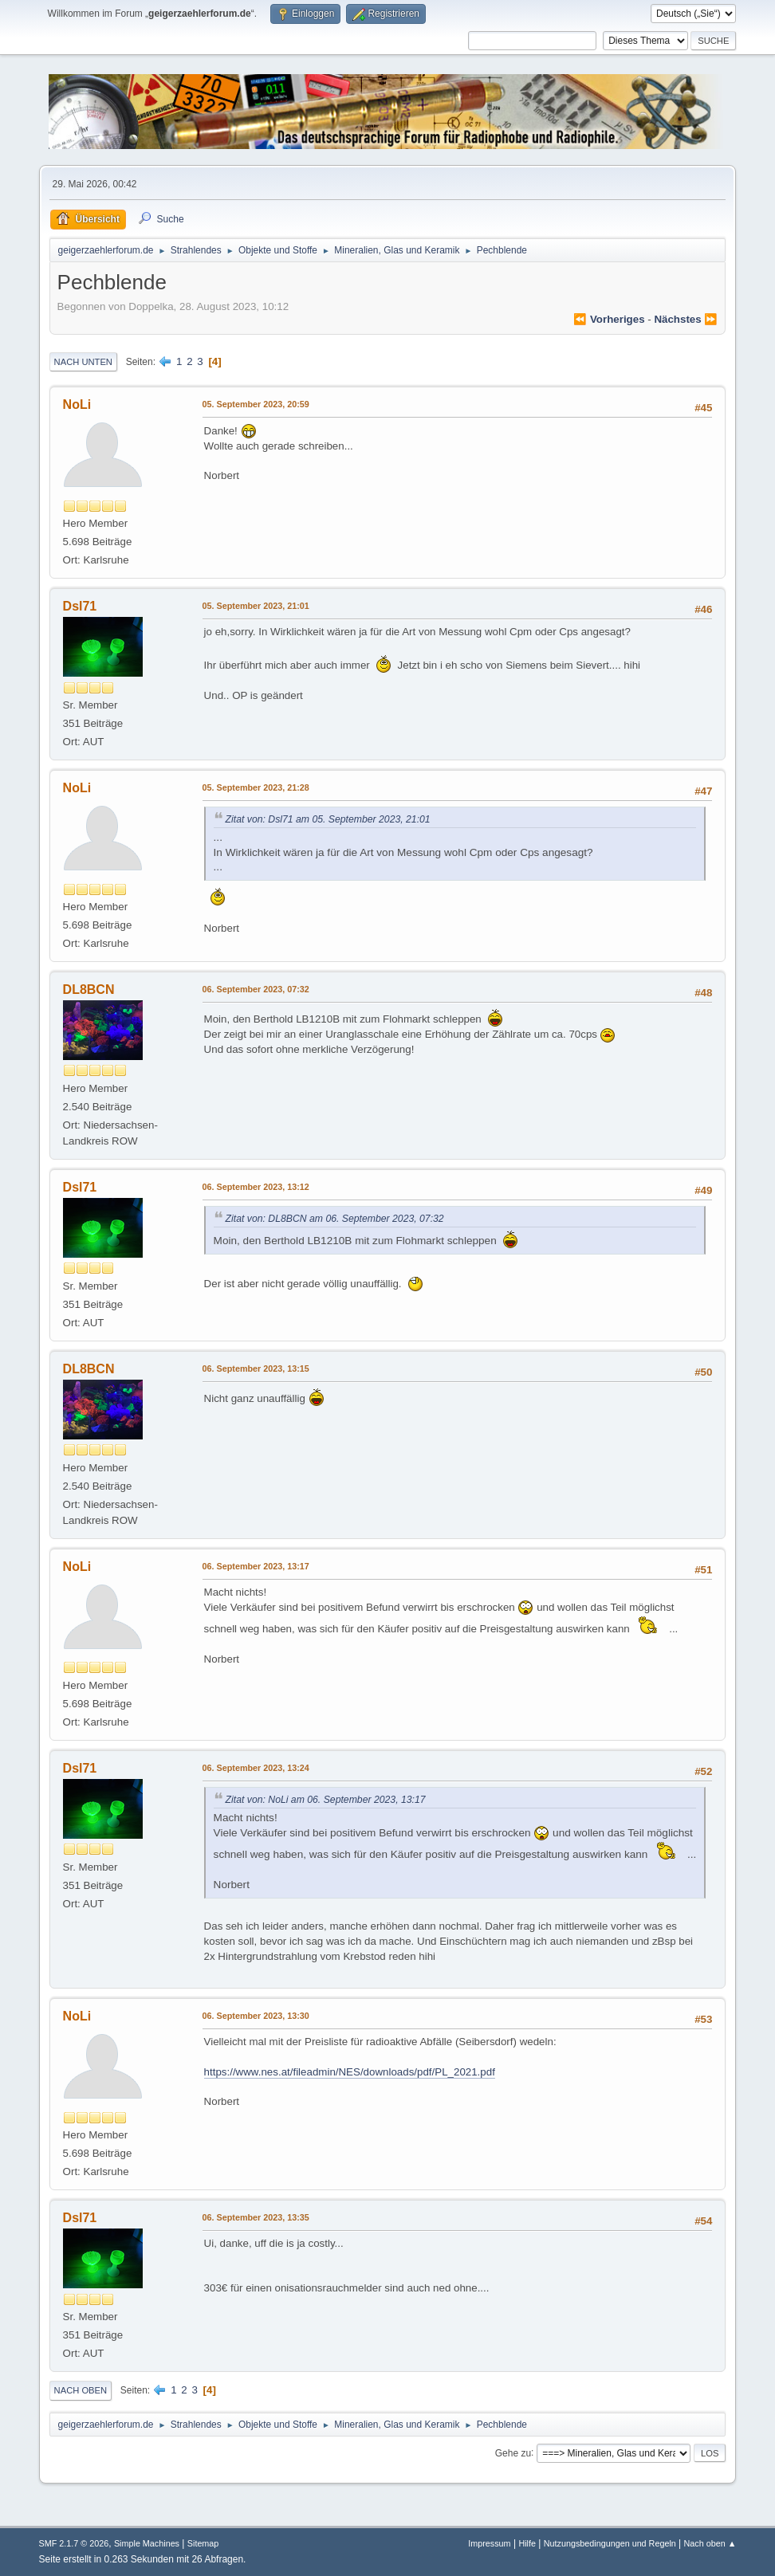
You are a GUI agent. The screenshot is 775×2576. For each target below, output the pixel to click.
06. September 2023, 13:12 (256, 1187)
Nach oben (81, 2390)
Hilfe (527, 2543)
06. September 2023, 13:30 (256, 2015)
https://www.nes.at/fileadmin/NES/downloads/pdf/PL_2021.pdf (349, 2072)
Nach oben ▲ (710, 2543)
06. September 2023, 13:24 (256, 1768)
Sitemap (203, 2543)
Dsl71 (80, 606)
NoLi (77, 404)
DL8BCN (89, 989)
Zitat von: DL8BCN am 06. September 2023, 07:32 (335, 1218)
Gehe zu (513, 2452)
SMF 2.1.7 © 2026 (74, 2543)
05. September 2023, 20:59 (256, 404)
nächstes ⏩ (686, 319)
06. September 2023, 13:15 (256, 1368)
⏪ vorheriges (608, 319)
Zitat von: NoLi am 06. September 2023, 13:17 (326, 1799)
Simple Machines (146, 2543)
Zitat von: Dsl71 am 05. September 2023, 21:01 (328, 819)
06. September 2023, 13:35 (256, 2217)
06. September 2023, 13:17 (256, 1566)
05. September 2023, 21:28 (256, 787)
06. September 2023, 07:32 (256, 989)
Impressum (489, 2543)
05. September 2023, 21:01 (256, 606)
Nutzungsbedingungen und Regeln (610, 2543)
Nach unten (83, 362)
